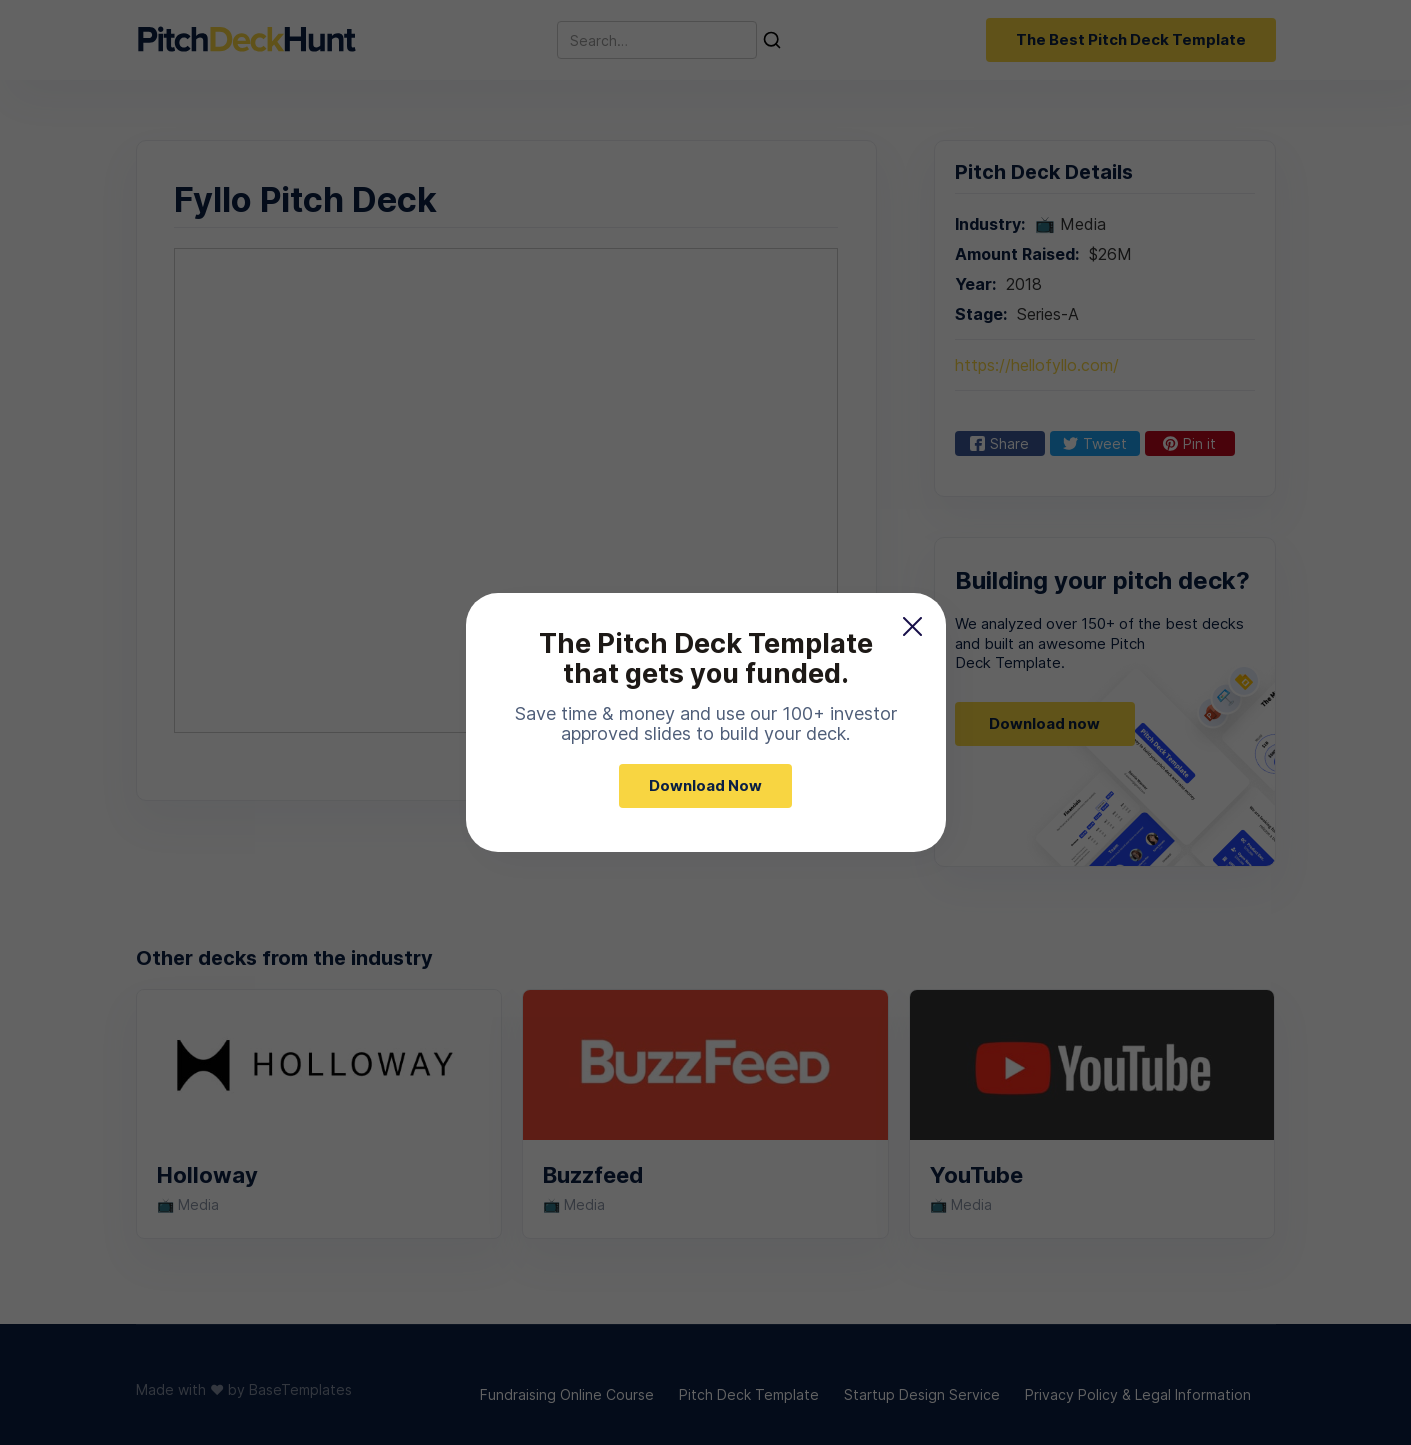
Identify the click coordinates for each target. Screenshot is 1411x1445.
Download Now (705, 785)
